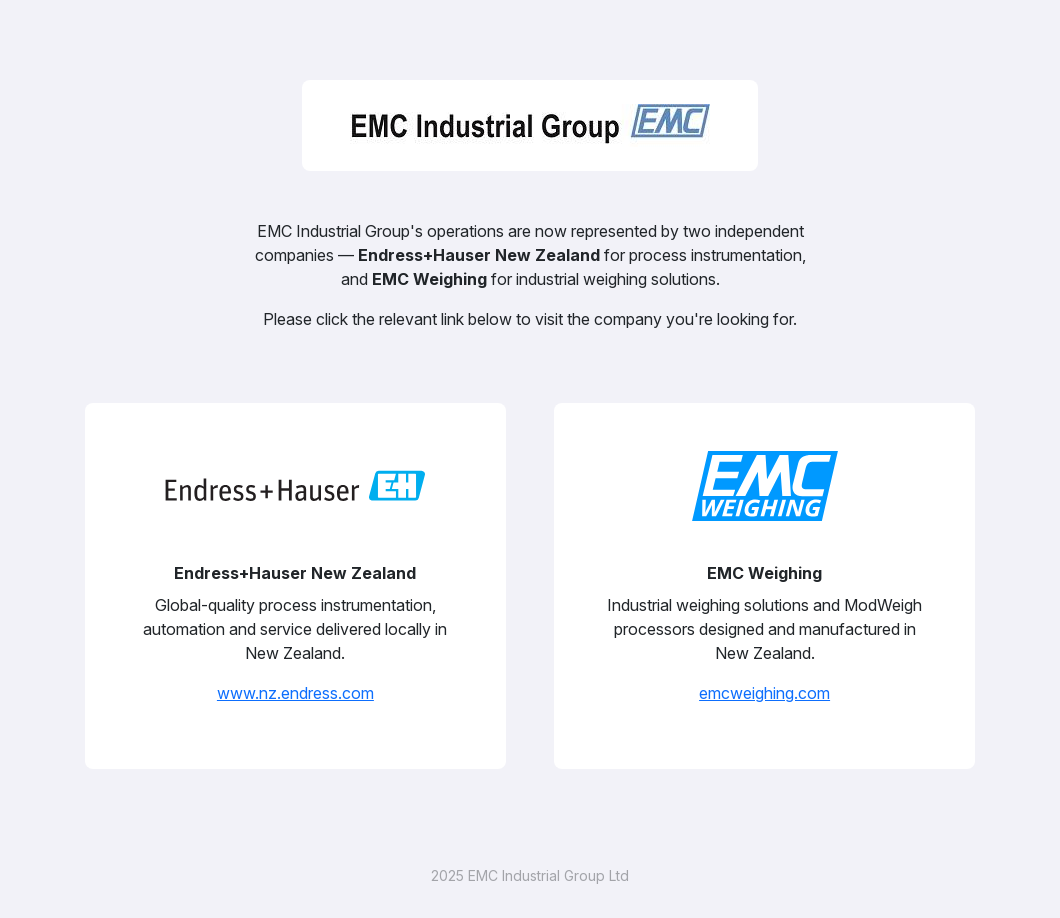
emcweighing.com (764, 693)
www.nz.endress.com (295, 693)
